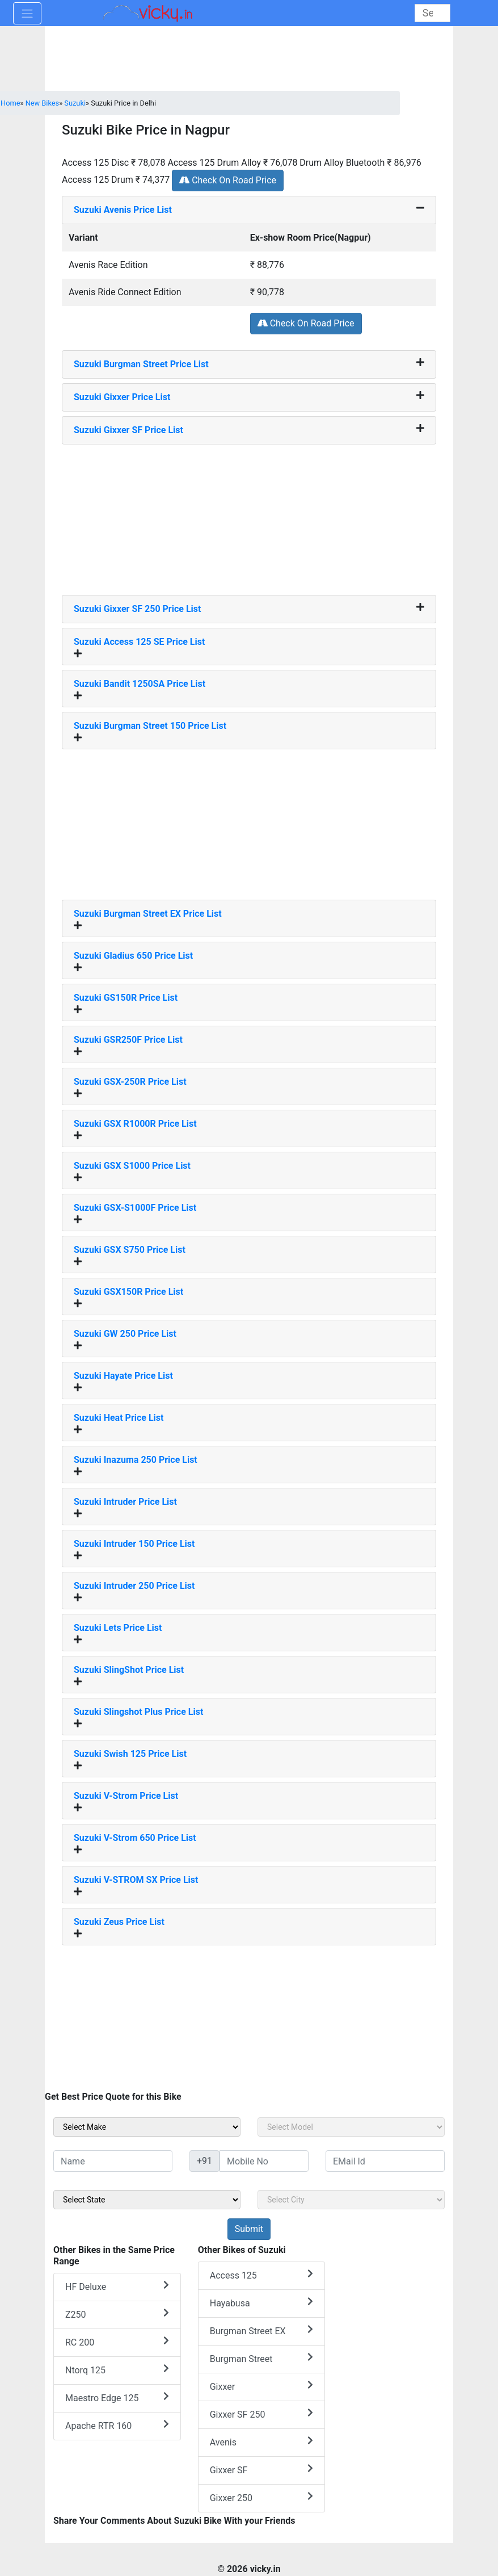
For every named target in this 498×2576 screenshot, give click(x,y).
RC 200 (117, 2342)
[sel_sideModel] (351, 2127)
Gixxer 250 (262, 2497)
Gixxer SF (262, 2470)
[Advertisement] (249, 515)
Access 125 (262, 2275)
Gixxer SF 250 (262, 2414)
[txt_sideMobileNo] (264, 2161)
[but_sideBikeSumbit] (249, 2229)
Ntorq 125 (117, 2370)
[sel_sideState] (146, 2199)
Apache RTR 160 (117, 2425)
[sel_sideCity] (351, 2199)
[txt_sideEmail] (385, 2161)
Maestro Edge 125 (117, 2397)
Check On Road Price (227, 180)
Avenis (262, 2442)
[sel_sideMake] (146, 2127)
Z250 (117, 2314)
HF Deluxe (117, 2286)
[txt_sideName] (112, 2161)
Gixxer (262, 2386)
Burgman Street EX (262, 2330)
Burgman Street (262, 2358)
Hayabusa (262, 2303)
